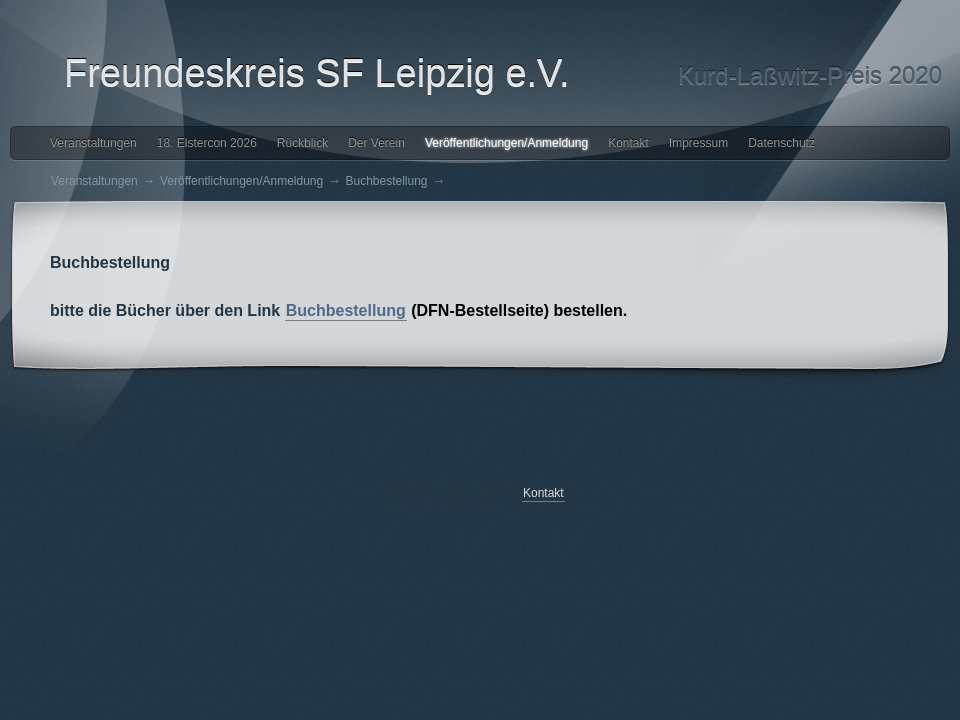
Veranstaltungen (93, 143)
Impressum (698, 143)
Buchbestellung (386, 181)
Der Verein (376, 143)
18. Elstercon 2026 (207, 143)
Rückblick (302, 143)
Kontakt (628, 143)
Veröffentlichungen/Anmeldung (506, 143)
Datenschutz (781, 143)
